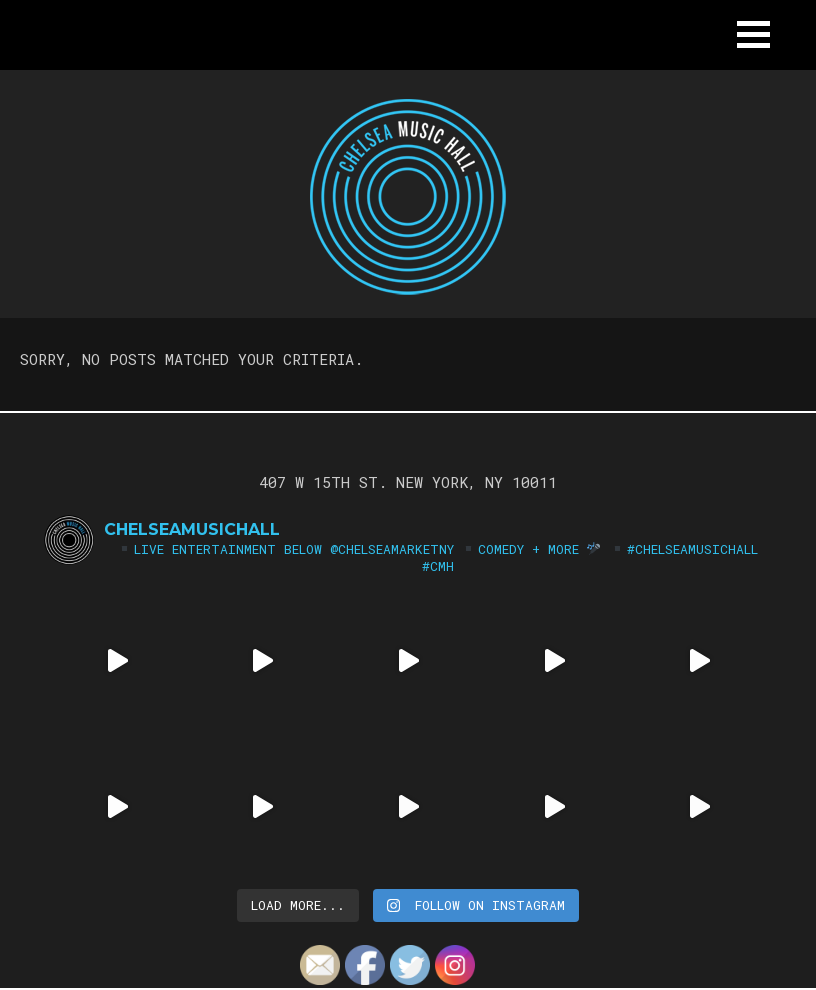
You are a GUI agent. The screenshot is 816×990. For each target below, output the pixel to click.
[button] (753, 34)
